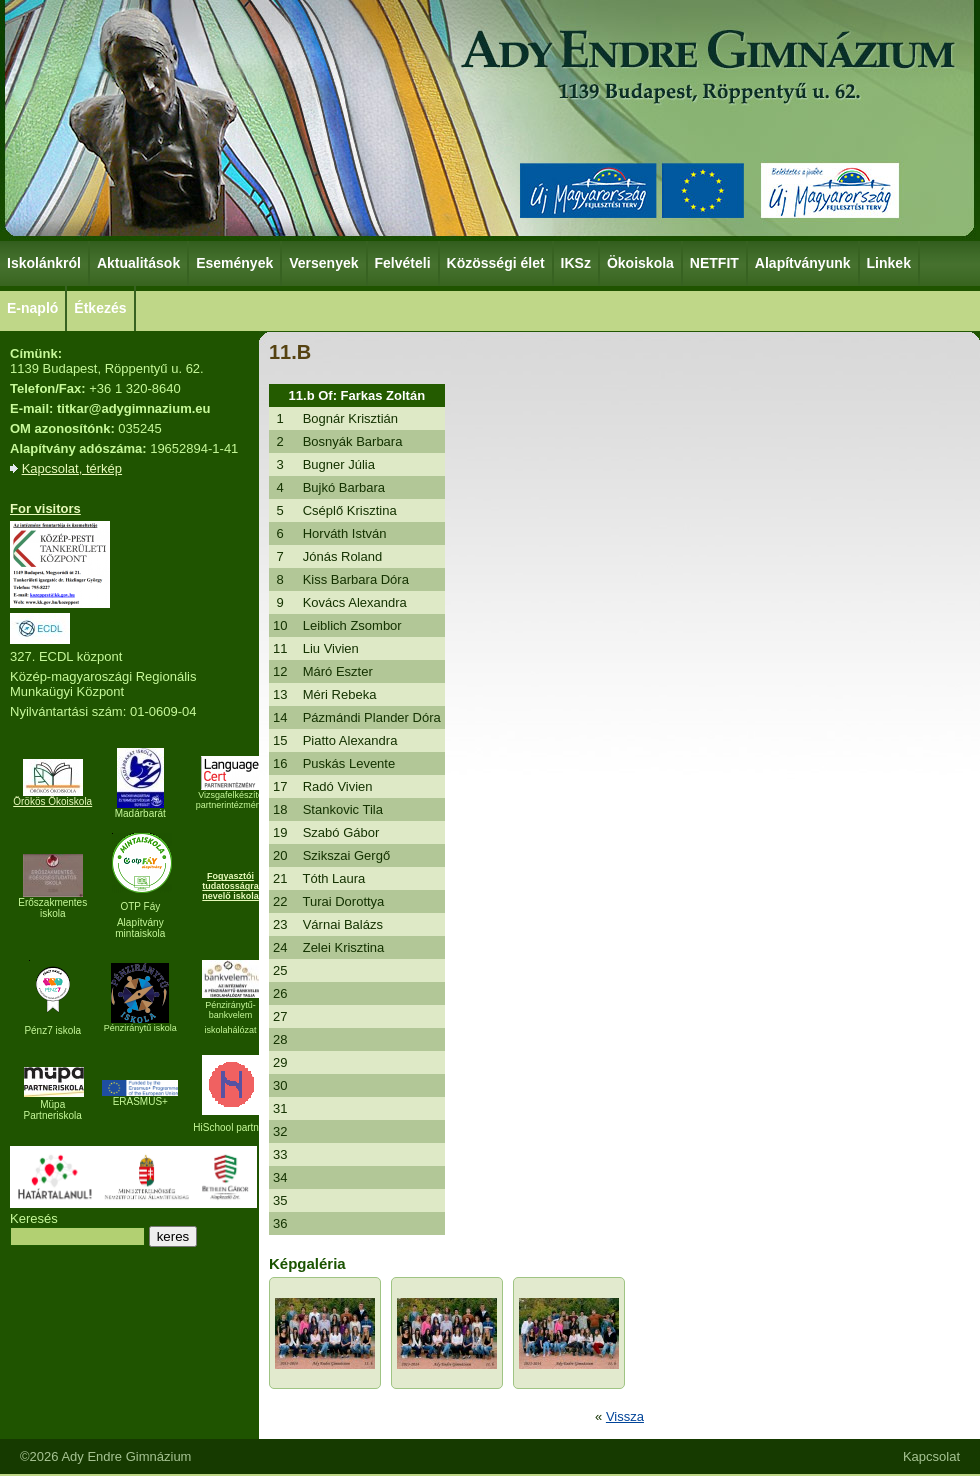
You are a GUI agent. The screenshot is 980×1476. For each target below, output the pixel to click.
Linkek (890, 262)
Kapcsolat (931, 1456)
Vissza (625, 1416)
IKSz (577, 262)
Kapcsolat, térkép (72, 468)
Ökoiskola (641, 262)
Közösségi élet (497, 262)
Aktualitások (138, 263)
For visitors (45, 508)
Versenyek (324, 262)
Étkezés (101, 307)
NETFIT (714, 263)
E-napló (32, 308)
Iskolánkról (45, 262)
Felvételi (403, 263)
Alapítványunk (804, 262)
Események (235, 262)
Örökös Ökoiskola (52, 801)
